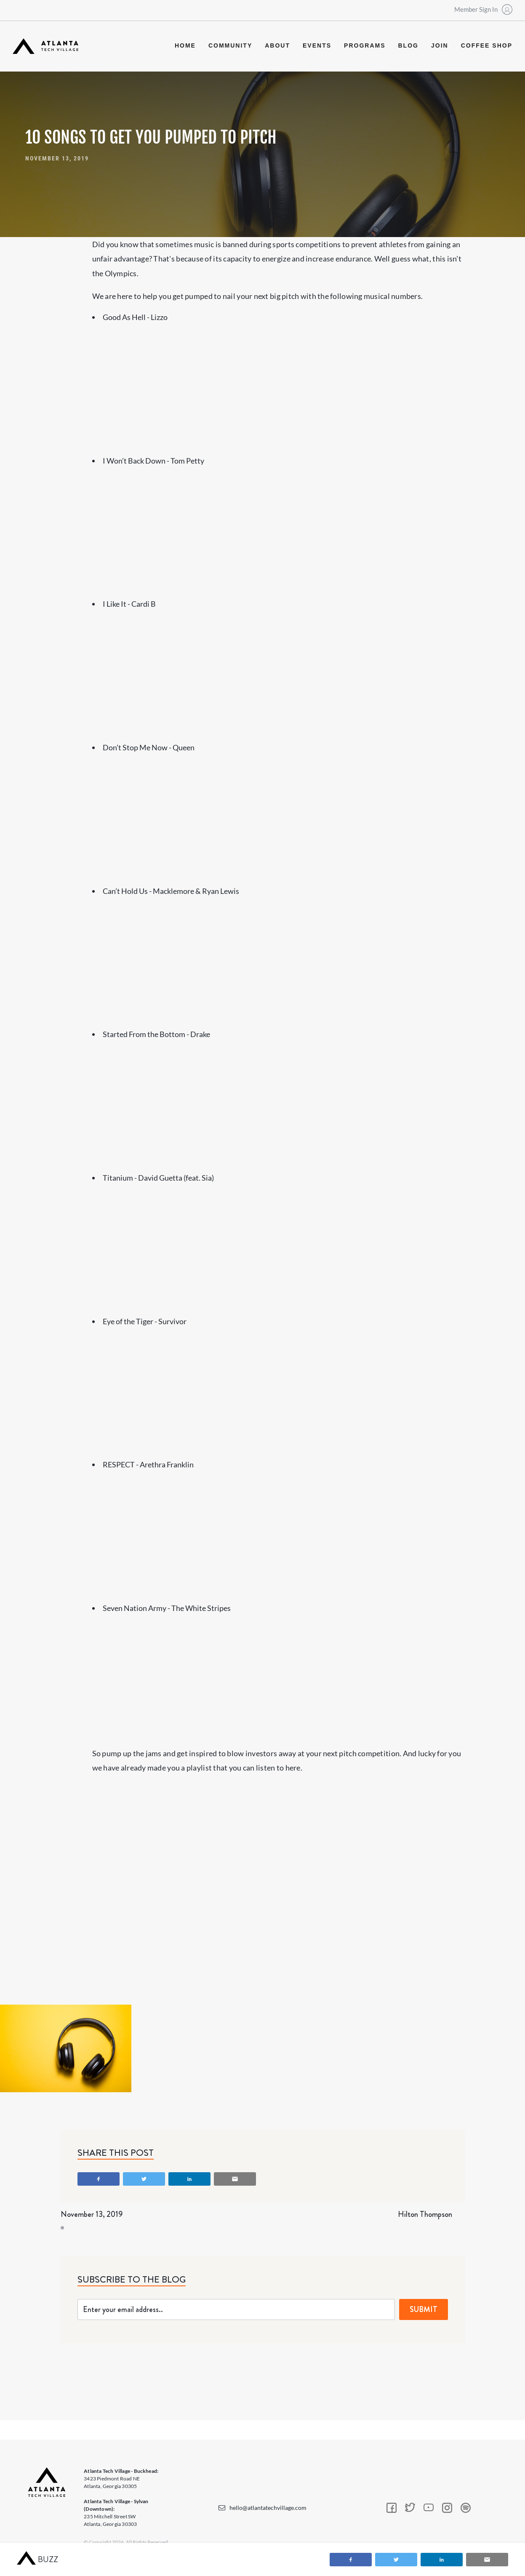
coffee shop (486, 45)
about (277, 45)
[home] (45, 46)
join (439, 45)
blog (408, 45)
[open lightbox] (65, 2048)
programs (364, 45)
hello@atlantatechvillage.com (267, 2507)
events (317, 45)
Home (185, 45)
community (230, 45)
